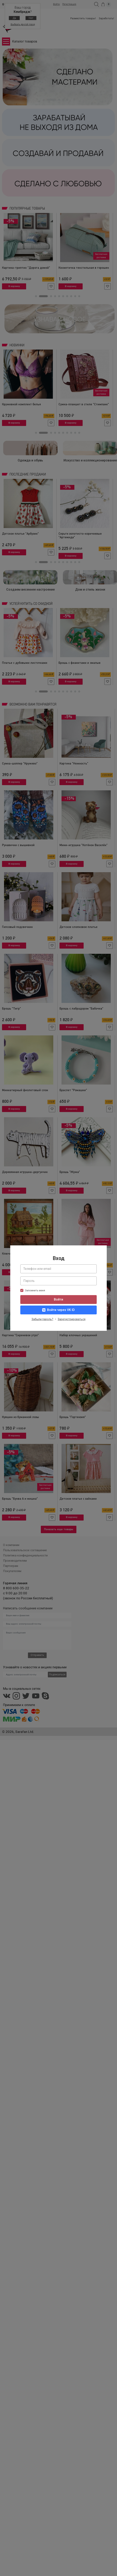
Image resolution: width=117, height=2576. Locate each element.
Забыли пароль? (42, 1319)
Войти (58, 1299)
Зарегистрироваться (71, 1319)
